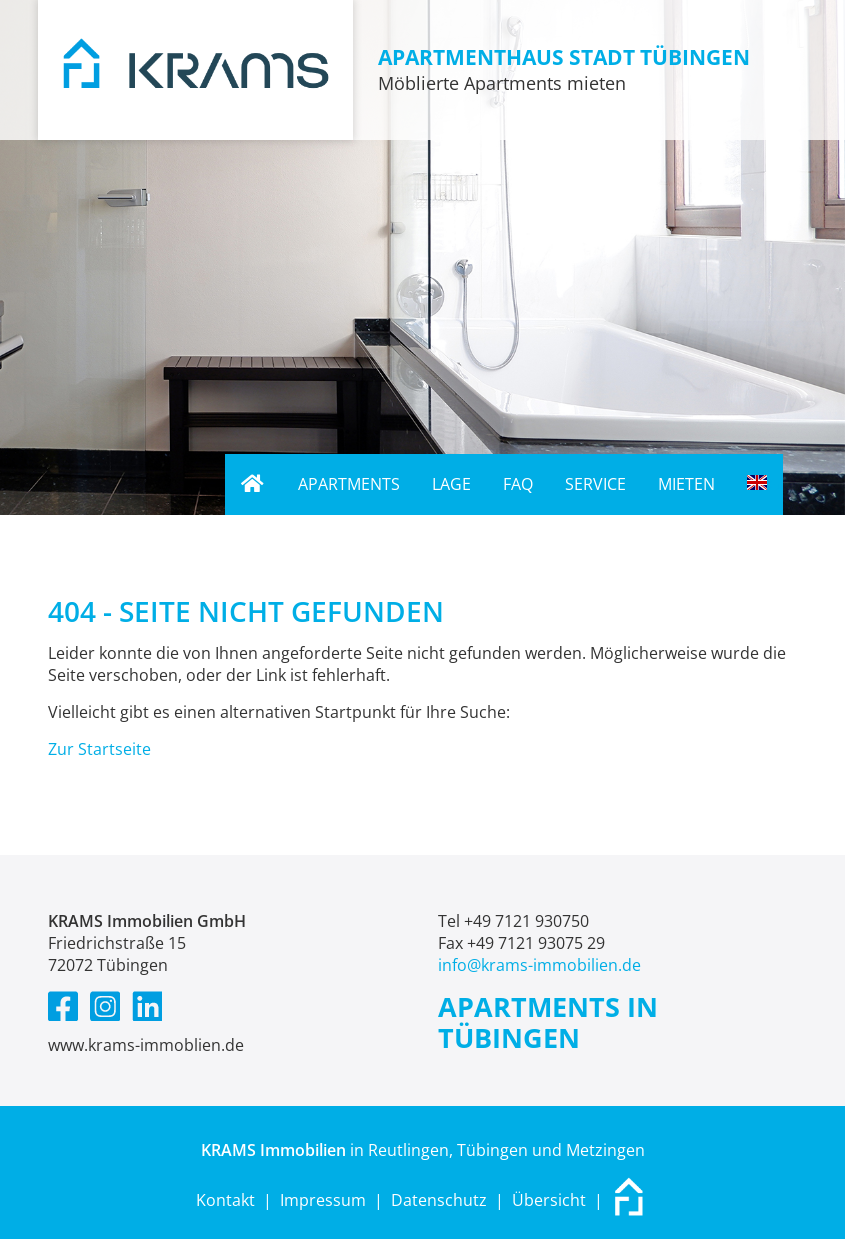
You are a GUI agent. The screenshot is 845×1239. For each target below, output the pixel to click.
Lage (451, 484)
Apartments (349, 484)
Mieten (686, 484)
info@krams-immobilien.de (539, 965)
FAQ (518, 484)
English (765, 484)
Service (595, 484)
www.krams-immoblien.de (146, 1045)
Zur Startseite (99, 749)
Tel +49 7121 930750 (513, 921)
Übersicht (549, 1200)
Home (245, 485)
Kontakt (225, 1200)
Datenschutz (439, 1200)
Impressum (323, 1200)
